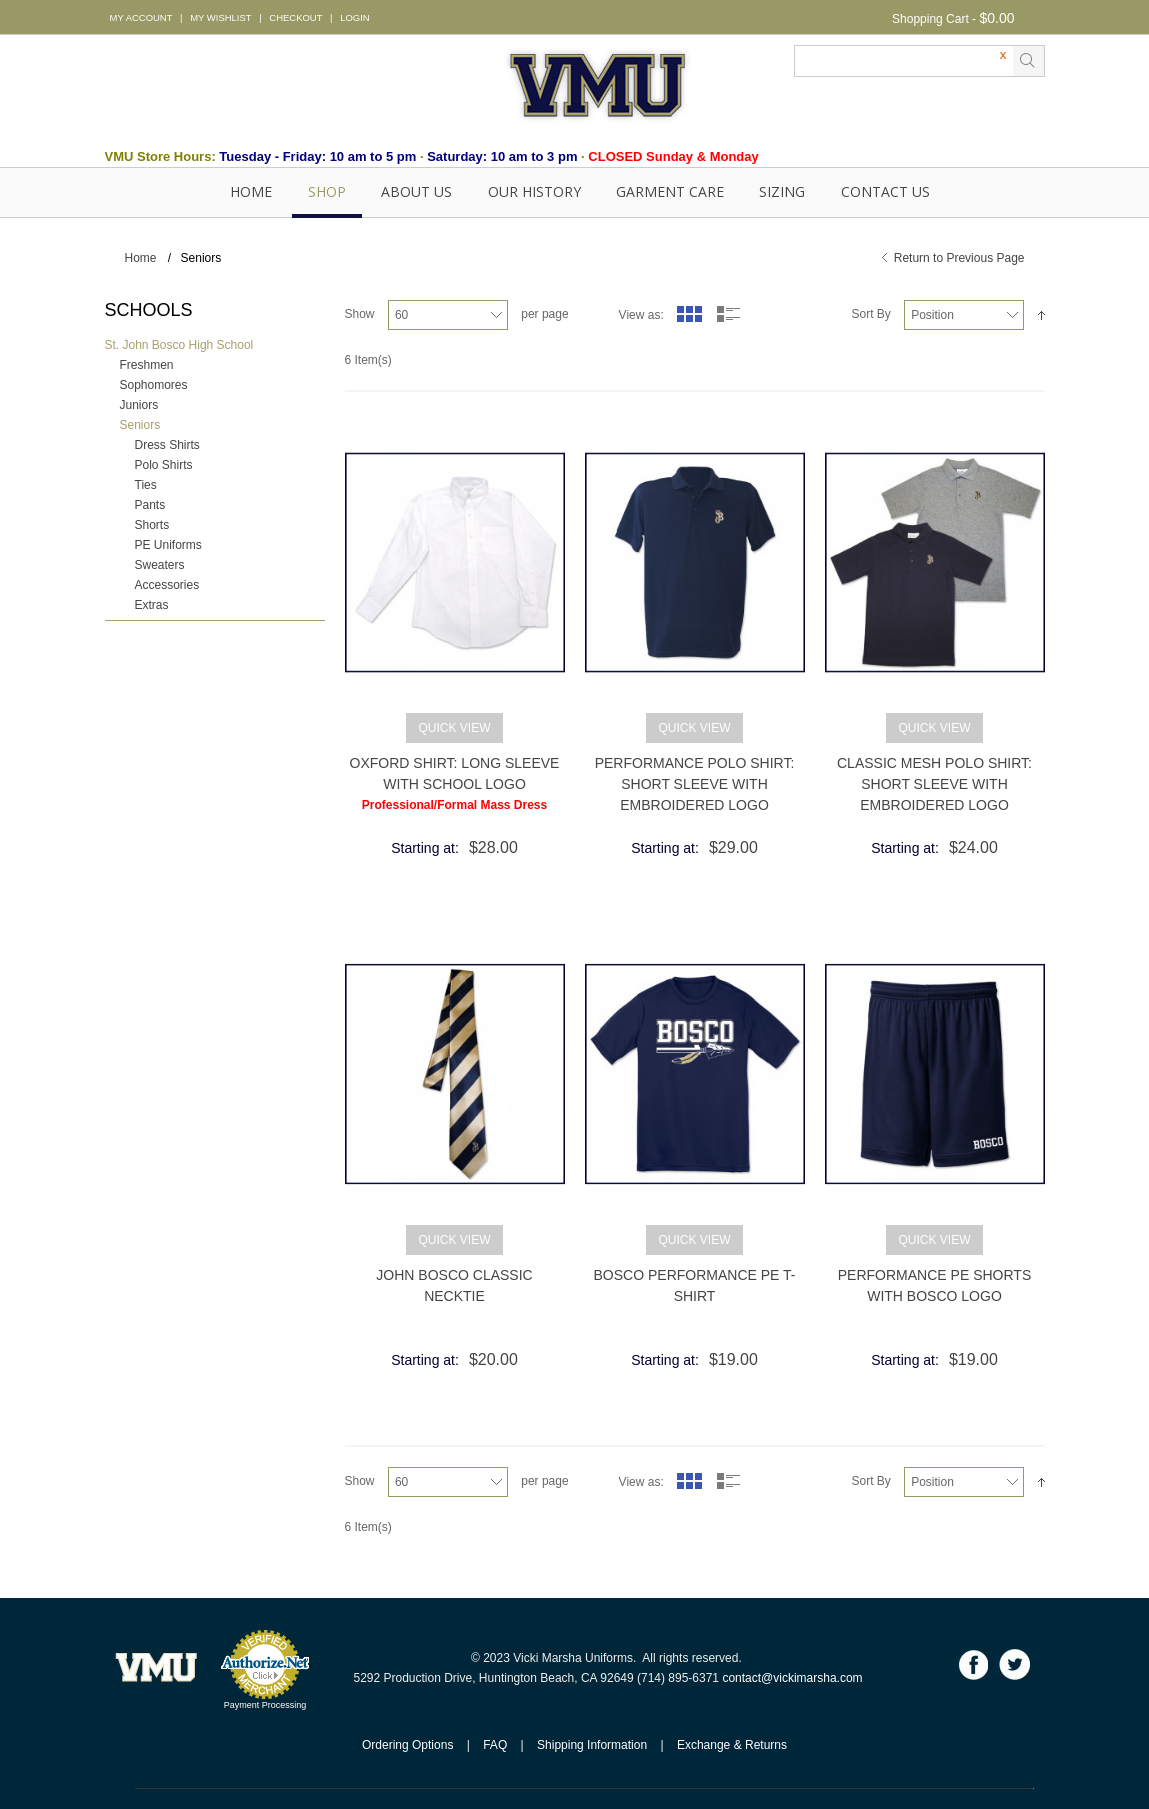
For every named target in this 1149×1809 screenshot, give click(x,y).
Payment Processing (265, 1705)
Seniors (140, 425)
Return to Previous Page (959, 258)
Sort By (870, 314)
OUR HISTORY (534, 191)
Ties (146, 485)
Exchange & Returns (732, 1745)
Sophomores (154, 385)
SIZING (782, 191)
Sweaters (160, 565)
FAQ (495, 1745)
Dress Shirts (167, 445)
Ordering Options (407, 1745)
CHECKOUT (295, 17)
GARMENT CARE (670, 191)
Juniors (139, 405)
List (729, 314)
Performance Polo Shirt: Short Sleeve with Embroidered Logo (695, 784)
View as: (641, 315)
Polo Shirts (164, 465)
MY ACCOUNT (141, 17)
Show (360, 314)
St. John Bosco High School (179, 345)
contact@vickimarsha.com (792, 1678)
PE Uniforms (168, 545)
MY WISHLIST (220, 17)
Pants (150, 505)
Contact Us (885, 191)
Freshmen (147, 365)
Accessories (167, 585)
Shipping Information (592, 1745)
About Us (416, 191)
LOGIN (354, 17)
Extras (152, 605)
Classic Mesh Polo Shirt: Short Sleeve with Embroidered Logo (934, 784)
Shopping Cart (930, 19)
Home (251, 191)
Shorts (152, 525)
